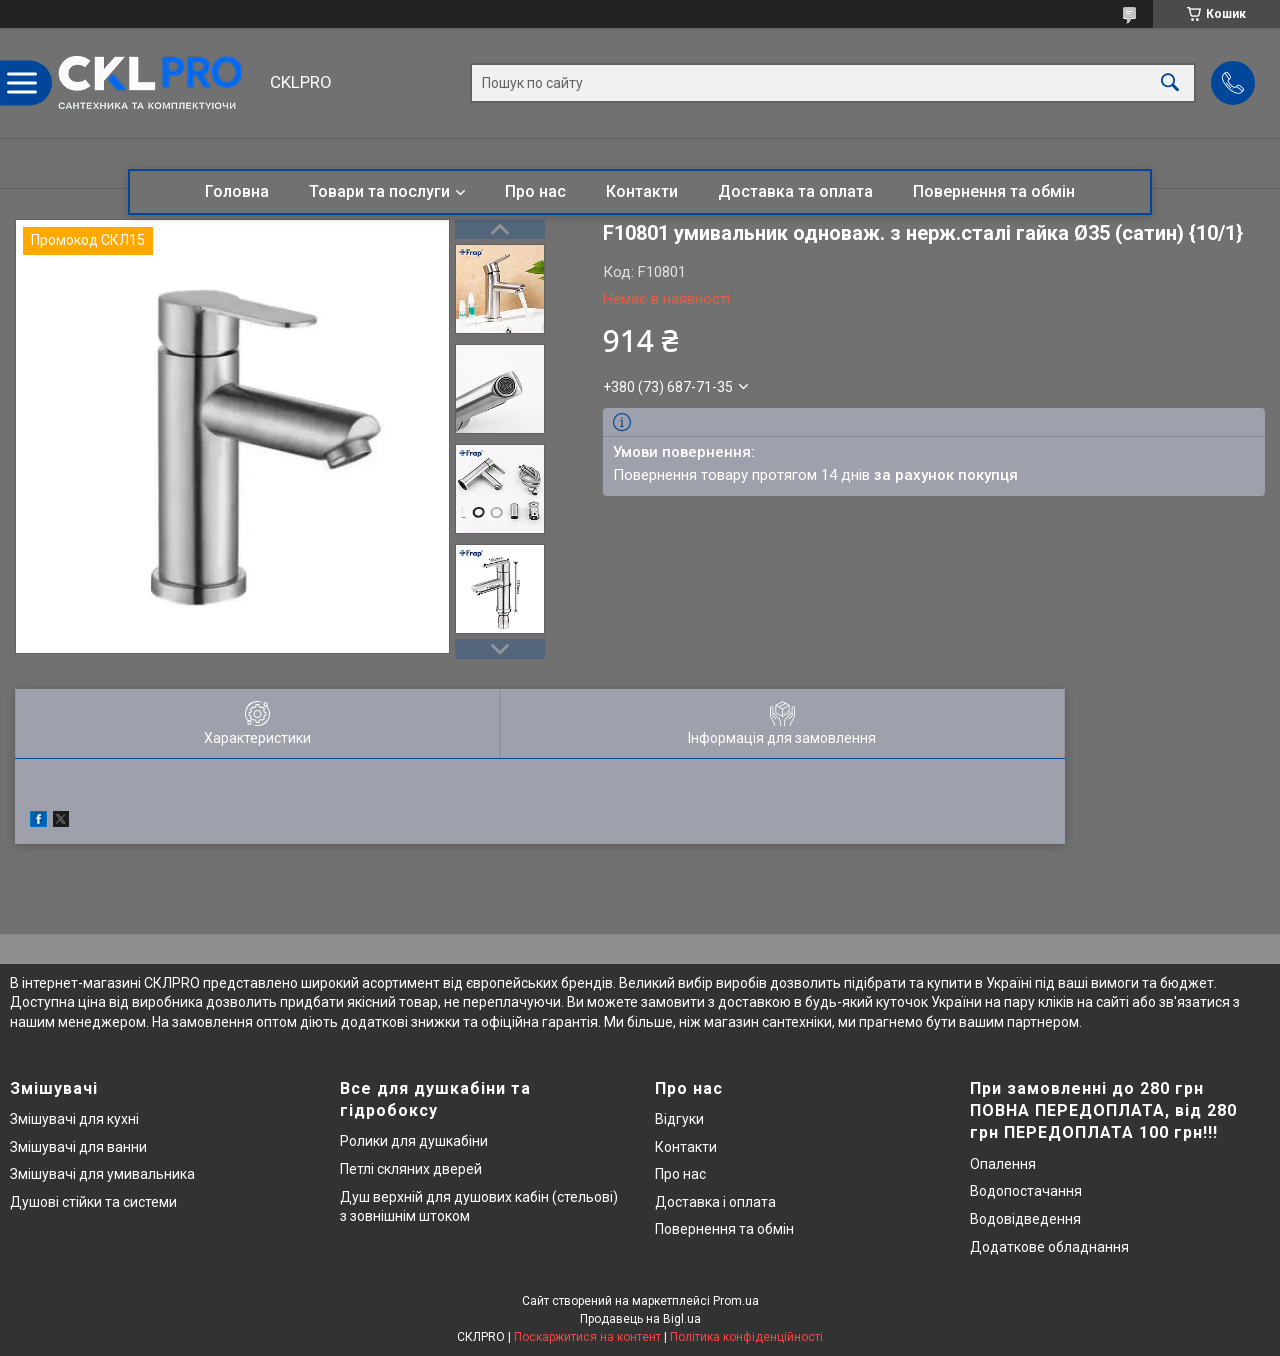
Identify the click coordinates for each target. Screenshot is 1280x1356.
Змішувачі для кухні (74, 1119)
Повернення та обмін (994, 191)
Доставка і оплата (715, 1202)
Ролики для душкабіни (414, 1141)
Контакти (642, 191)
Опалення (1003, 1164)
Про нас (535, 191)
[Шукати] (1170, 83)
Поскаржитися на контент (587, 1337)
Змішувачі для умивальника (102, 1174)
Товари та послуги (379, 191)
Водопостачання (1026, 1191)
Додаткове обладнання (1049, 1247)
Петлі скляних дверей (411, 1169)
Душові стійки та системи (93, 1202)
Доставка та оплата (795, 191)
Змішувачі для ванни (78, 1147)
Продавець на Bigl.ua (640, 1319)
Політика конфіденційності (746, 1337)
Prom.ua (736, 1301)
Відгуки (679, 1119)
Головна (237, 191)
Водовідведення (1025, 1219)
